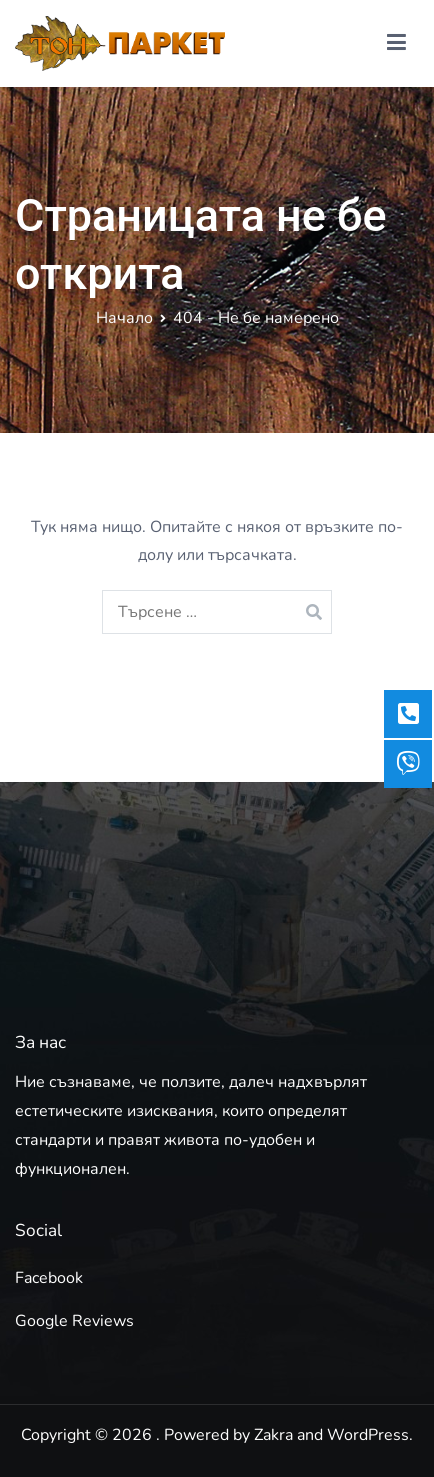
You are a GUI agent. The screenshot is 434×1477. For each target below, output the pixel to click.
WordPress (368, 1435)
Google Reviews (74, 1321)
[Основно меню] (396, 43)
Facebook (49, 1278)
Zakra (273, 1435)
